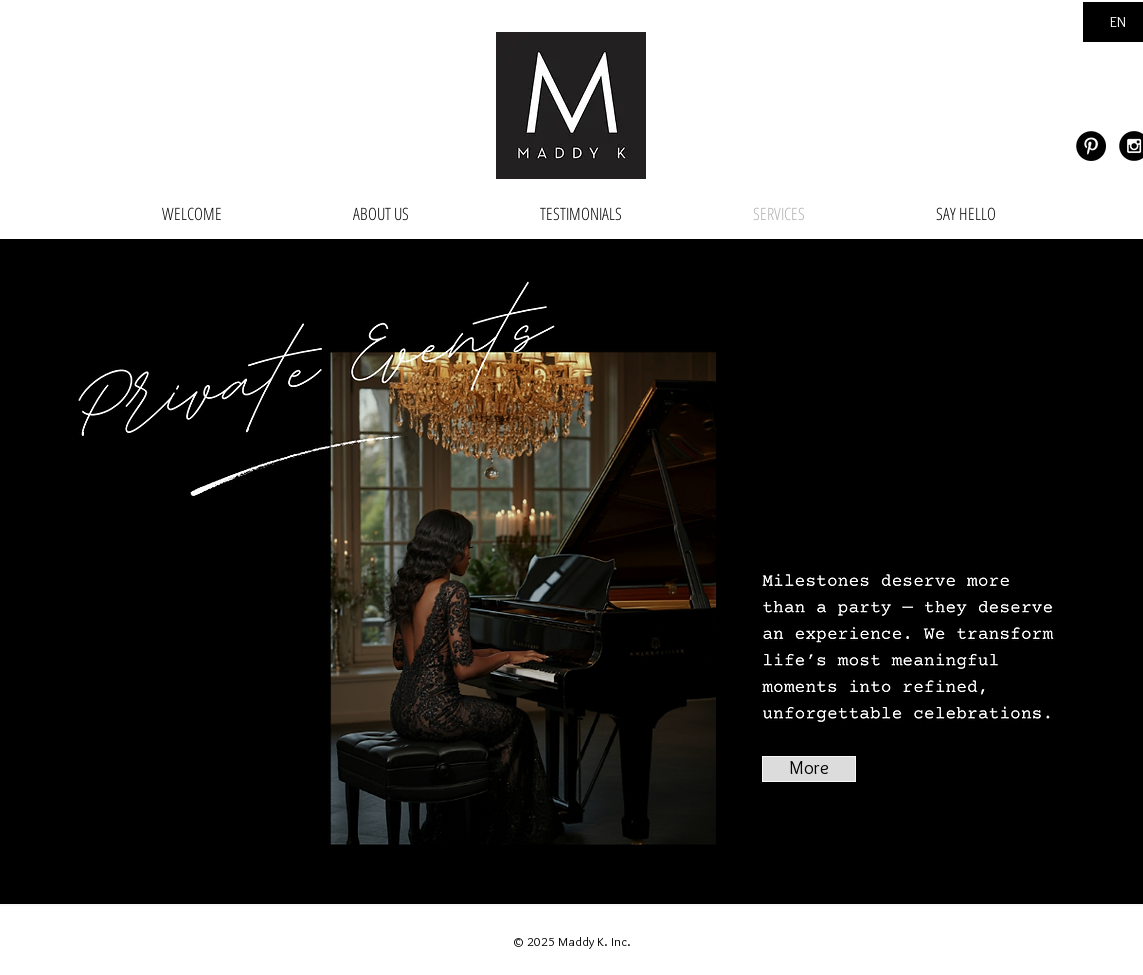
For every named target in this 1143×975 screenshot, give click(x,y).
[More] (809, 769)
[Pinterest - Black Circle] (1091, 146)
